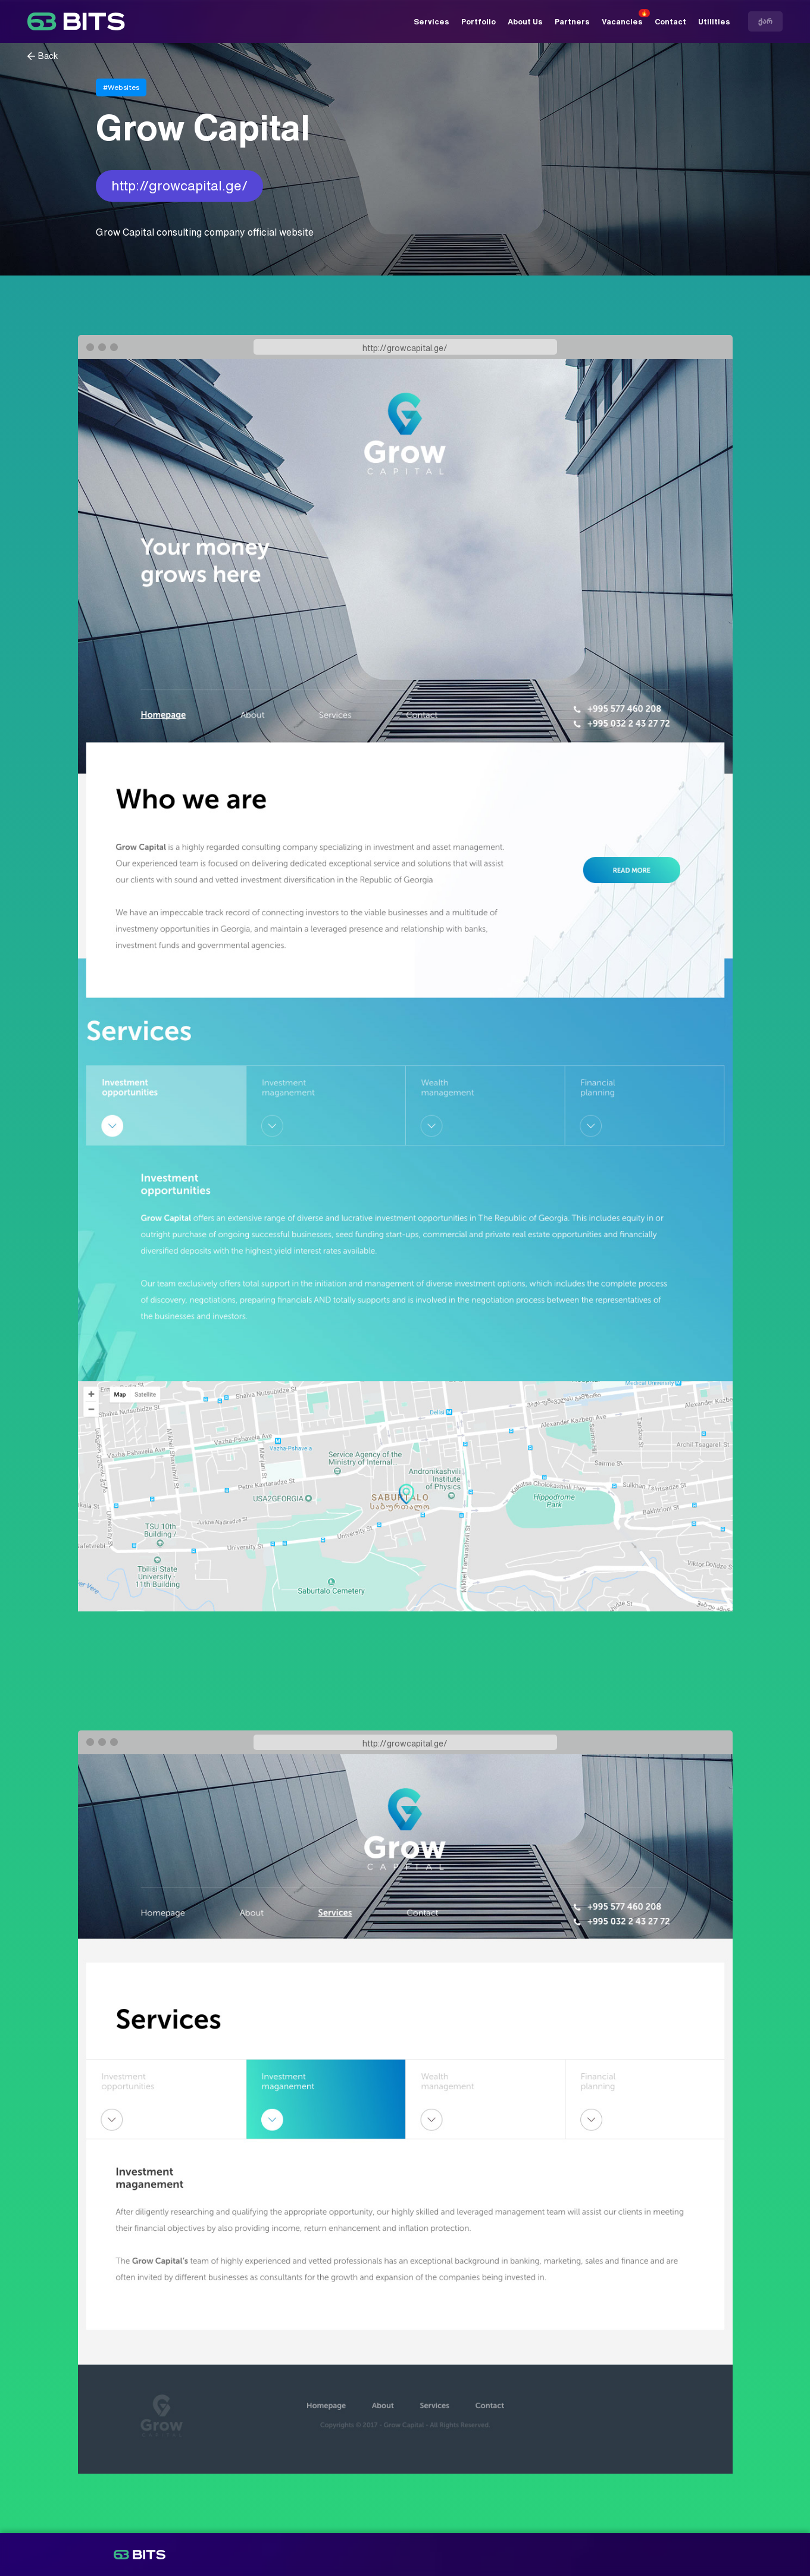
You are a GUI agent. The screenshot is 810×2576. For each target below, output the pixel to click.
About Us (525, 21)
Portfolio (478, 21)
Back (48, 56)
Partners (572, 21)
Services (431, 21)
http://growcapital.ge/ (179, 186)
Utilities (714, 21)
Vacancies (622, 21)
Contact (670, 21)
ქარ (765, 21)
